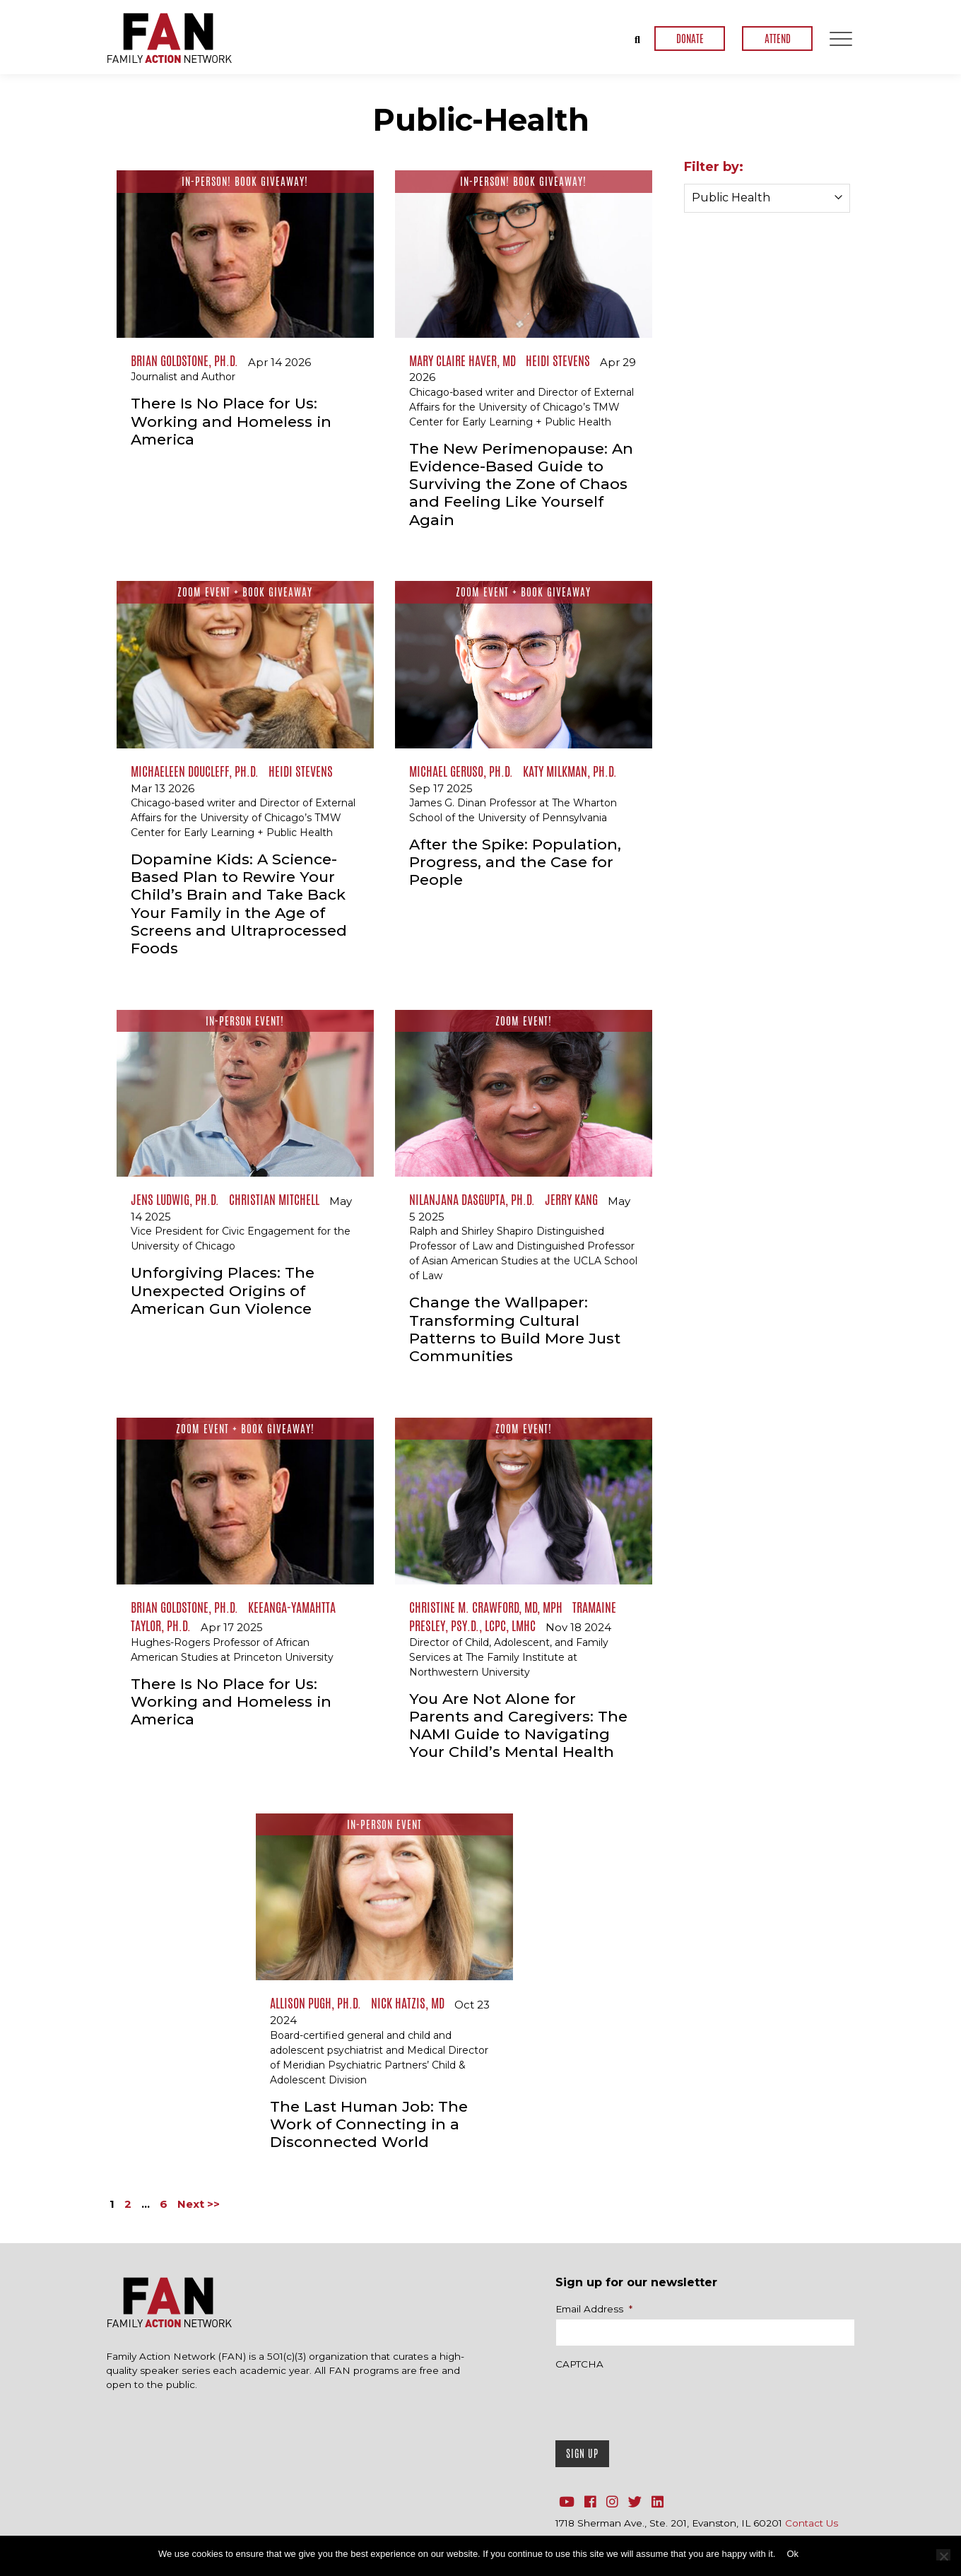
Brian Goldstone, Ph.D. (184, 360)
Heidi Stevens (558, 360)
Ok (792, 2553)
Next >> (198, 2204)
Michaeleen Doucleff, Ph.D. (195, 771)
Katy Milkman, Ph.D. (570, 771)
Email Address (593, 2309)
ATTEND (778, 38)
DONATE (690, 38)
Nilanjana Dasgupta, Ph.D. (472, 1199)
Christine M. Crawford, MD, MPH (485, 1607)
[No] (943, 2554)
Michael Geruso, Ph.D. (461, 771)
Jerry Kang (571, 1199)
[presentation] (662, 2401)
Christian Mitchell (274, 1199)
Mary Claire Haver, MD (462, 360)
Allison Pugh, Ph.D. (315, 2003)
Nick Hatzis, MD (407, 2003)
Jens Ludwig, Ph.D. (175, 1199)
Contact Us (811, 2523)
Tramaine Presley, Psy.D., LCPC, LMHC (512, 1616)
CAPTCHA (579, 2364)
